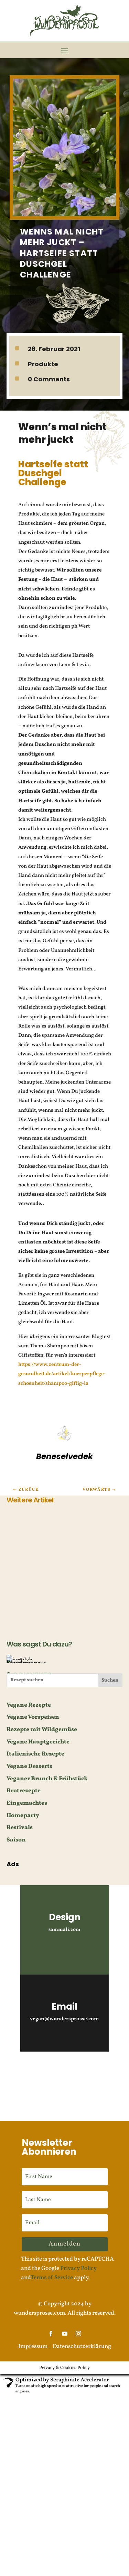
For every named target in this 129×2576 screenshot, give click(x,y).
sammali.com (64, 1929)
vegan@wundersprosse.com (64, 2019)
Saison (16, 1840)
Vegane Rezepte (29, 1705)
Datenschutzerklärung (82, 2346)
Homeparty (23, 1815)
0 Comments (49, 379)
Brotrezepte (24, 1791)
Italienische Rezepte (35, 1754)
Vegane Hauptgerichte (38, 1742)
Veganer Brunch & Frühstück (47, 1779)
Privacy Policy (78, 2268)
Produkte (43, 364)
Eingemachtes (27, 1803)
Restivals (20, 1828)
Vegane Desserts (29, 1766)
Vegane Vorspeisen (33, 1717)
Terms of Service (52, 2278)
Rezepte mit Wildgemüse (42, 1729)
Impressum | (35, 2346)
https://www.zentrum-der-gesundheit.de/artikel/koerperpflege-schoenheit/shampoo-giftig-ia (62, 1374)
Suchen (110, 1680)
